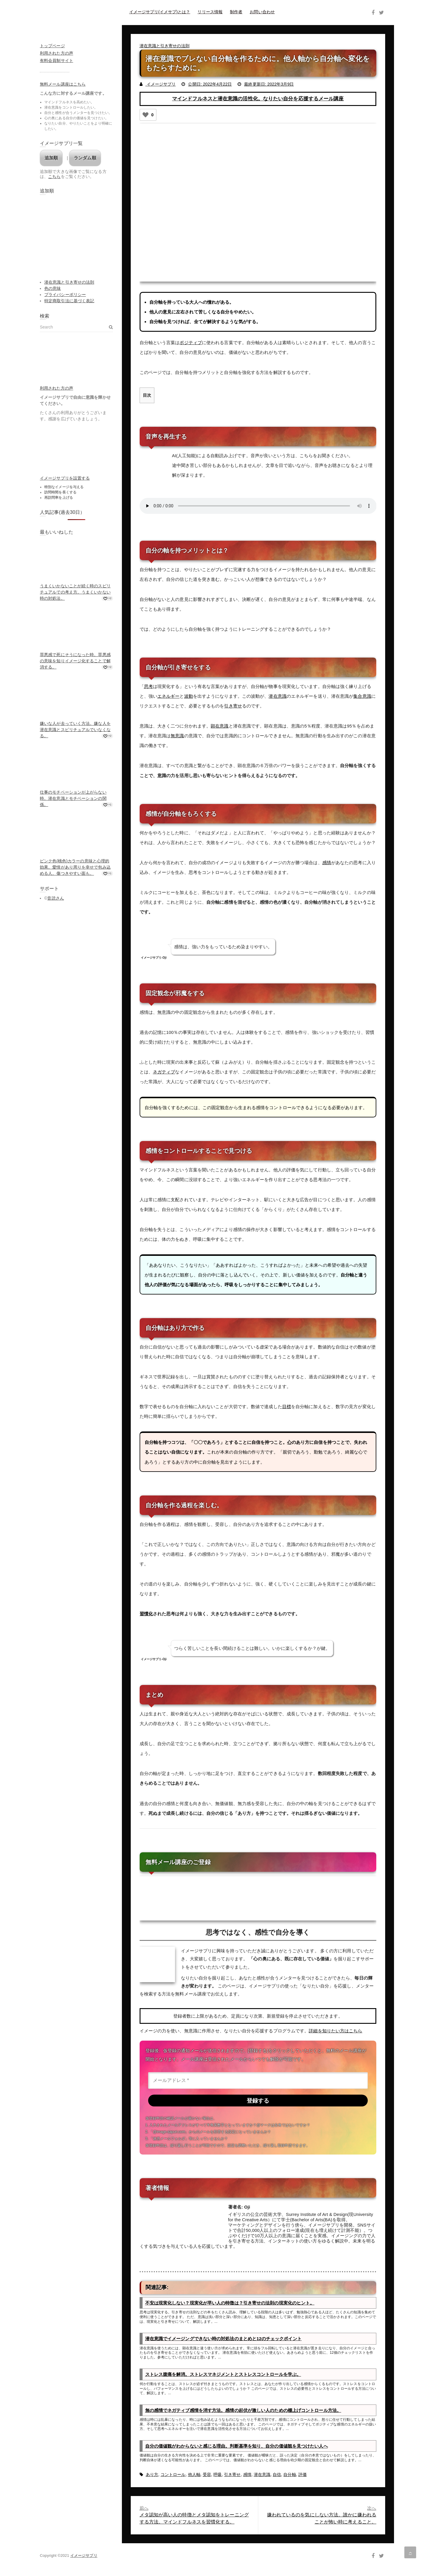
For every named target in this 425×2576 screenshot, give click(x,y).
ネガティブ (164, 1071)
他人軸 (194, 2473)
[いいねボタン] (145, 114)
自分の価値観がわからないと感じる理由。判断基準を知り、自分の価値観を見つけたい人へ (236, 2445)
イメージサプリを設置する (65, 478)
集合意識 (362, 696)
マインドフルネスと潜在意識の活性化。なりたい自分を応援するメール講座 (258, 98)
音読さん (55, 898)
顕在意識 (219, 725)
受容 (207, 2473)
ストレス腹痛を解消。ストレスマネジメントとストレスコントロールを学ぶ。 (223, 2373)
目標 (286, 1405)
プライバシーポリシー (65, 294)
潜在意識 (277, 696)
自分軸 (289, 2473)
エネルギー (168, 696)
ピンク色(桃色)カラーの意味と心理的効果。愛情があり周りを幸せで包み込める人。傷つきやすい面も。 (75, 867)
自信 (277, 2473)
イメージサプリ (161, 84)
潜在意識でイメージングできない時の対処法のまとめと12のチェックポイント (223, 2337)
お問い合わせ (262, 11)
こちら (54, 176)
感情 (326, 862)
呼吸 (217, 2473)
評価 (302, 2473)
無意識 (177, 735)
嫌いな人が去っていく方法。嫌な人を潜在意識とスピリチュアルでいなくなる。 (75, 729)
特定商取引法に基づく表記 (69, 300)
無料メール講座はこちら (63, 84)
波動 (188, 696)
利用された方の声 (56, 53)
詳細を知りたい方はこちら (335, 2029)
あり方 (152, 2473)
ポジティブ (190, 342)
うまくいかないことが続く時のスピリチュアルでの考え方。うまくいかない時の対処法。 (75, 592)
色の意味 (52, 288)
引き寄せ (233, 705)
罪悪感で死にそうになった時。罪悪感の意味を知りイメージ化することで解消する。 (75, 660)
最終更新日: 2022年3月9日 (269, 84)
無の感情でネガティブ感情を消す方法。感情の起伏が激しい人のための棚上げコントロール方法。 (243, 2409)
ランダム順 (85, 157)
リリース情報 (210, 11)
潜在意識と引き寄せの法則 (164, 45)
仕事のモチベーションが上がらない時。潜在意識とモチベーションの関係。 (73, 798)
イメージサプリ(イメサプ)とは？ (159, 11)
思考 (148, 686)
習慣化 (146, 1612)
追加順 (51, 157)
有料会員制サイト (56, 60)
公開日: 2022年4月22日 (210, 84)
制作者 (236, 11)
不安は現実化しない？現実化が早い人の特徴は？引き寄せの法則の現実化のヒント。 (230, 2301)
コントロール (173, 2473)
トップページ (52, 45)
